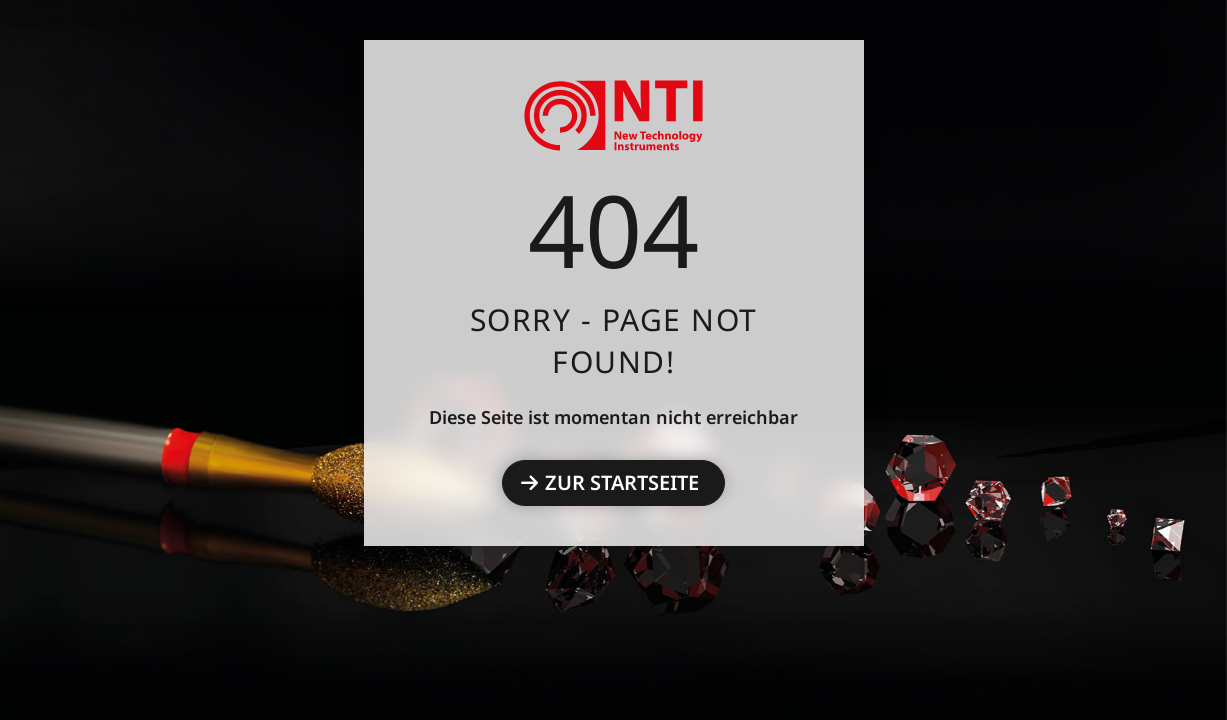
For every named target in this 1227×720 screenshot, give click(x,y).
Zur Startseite (622, 482)
